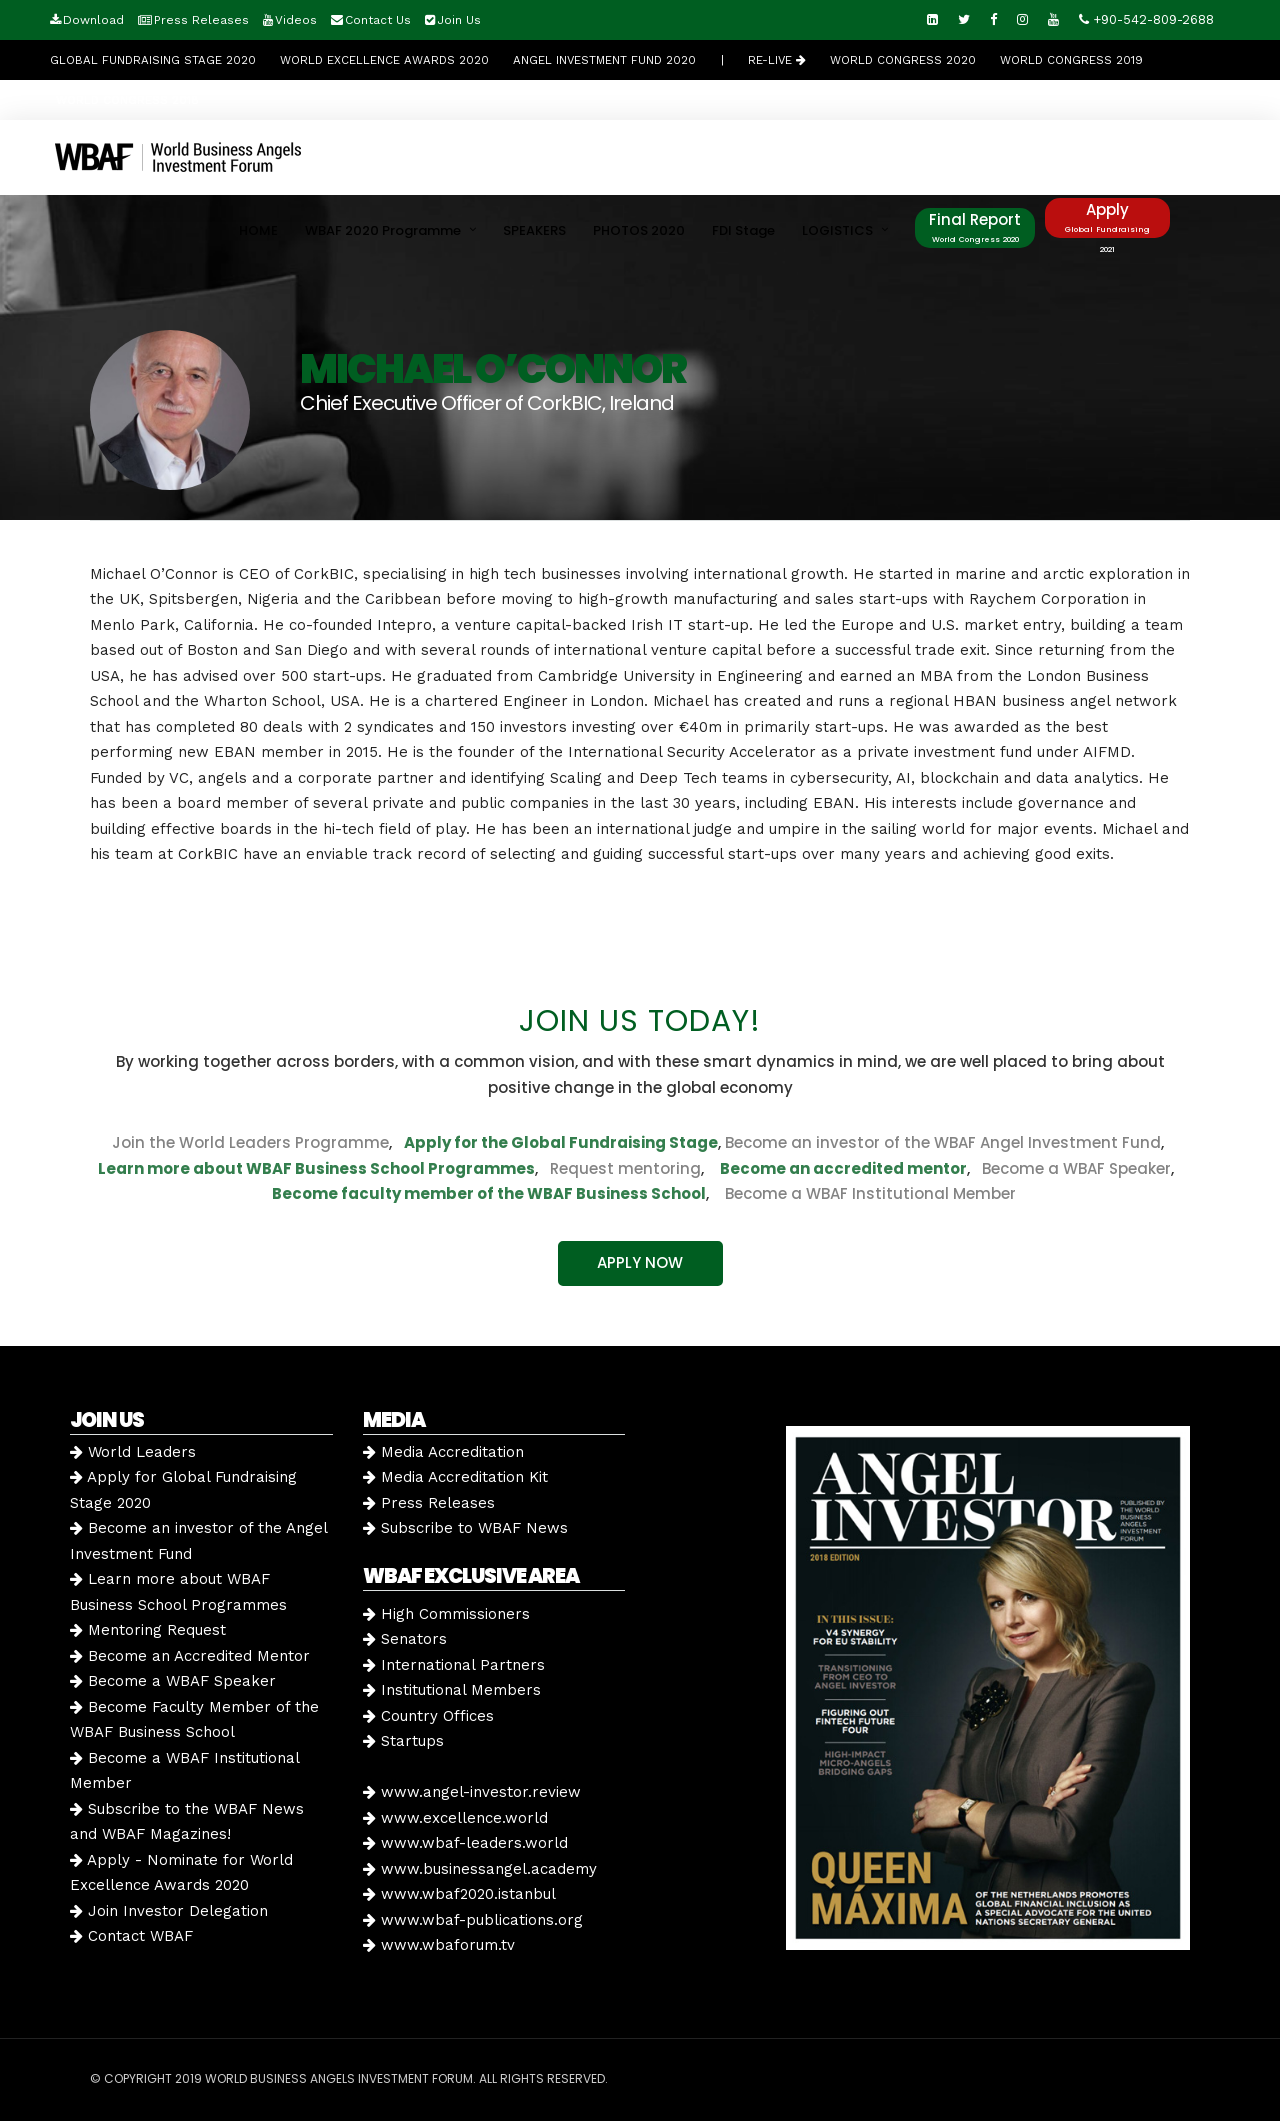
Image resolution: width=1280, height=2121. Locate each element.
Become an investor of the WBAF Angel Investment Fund (943, 1142)
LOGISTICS (837, 230)
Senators (405, 1639)
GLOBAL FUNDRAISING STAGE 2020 (153, 60)
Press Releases (201, 20)
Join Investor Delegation (169, 1911)
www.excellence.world (455, 1818)
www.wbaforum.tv (439, 1945)
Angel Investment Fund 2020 (604, 60)
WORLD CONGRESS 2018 (127, 100)
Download (93, 20)
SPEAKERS (534, 230)
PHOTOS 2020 (639, 230)
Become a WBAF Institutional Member (864, 1193)
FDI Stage (743, 230)
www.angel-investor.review (472, 1792)
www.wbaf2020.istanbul (459, 1894)
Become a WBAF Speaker (1076, 1168)
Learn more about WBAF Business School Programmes (316, 1168)
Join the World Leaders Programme (250, 1142)
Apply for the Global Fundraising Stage (561, 1142)
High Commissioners (446, 1614)
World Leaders (133, 1452)
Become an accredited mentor (843, 1168)
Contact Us (378, 20)
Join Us (459, 20)
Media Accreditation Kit (455, 1477)
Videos (296, 20)
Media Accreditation (443, 1452)
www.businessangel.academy (480, 1869)
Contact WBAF (131, 1936)
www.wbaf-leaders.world (465, 1843)
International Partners (454, 1665)
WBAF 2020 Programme (383, 230)
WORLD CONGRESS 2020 (903, 60)
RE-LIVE (777, 60)
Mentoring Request (148, 1630)
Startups (403, 1741)
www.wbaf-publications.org (473, 1920)
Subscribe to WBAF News (465, 1528)
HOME (258, 230)
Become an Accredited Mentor (190, 1656)
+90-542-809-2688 (1146, 19)
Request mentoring (619, 1168)
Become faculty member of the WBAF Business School (489, 1193)
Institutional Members (452, 1690)
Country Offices (428, 1716)
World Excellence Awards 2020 (384, 60)
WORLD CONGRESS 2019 (1071, 60)
